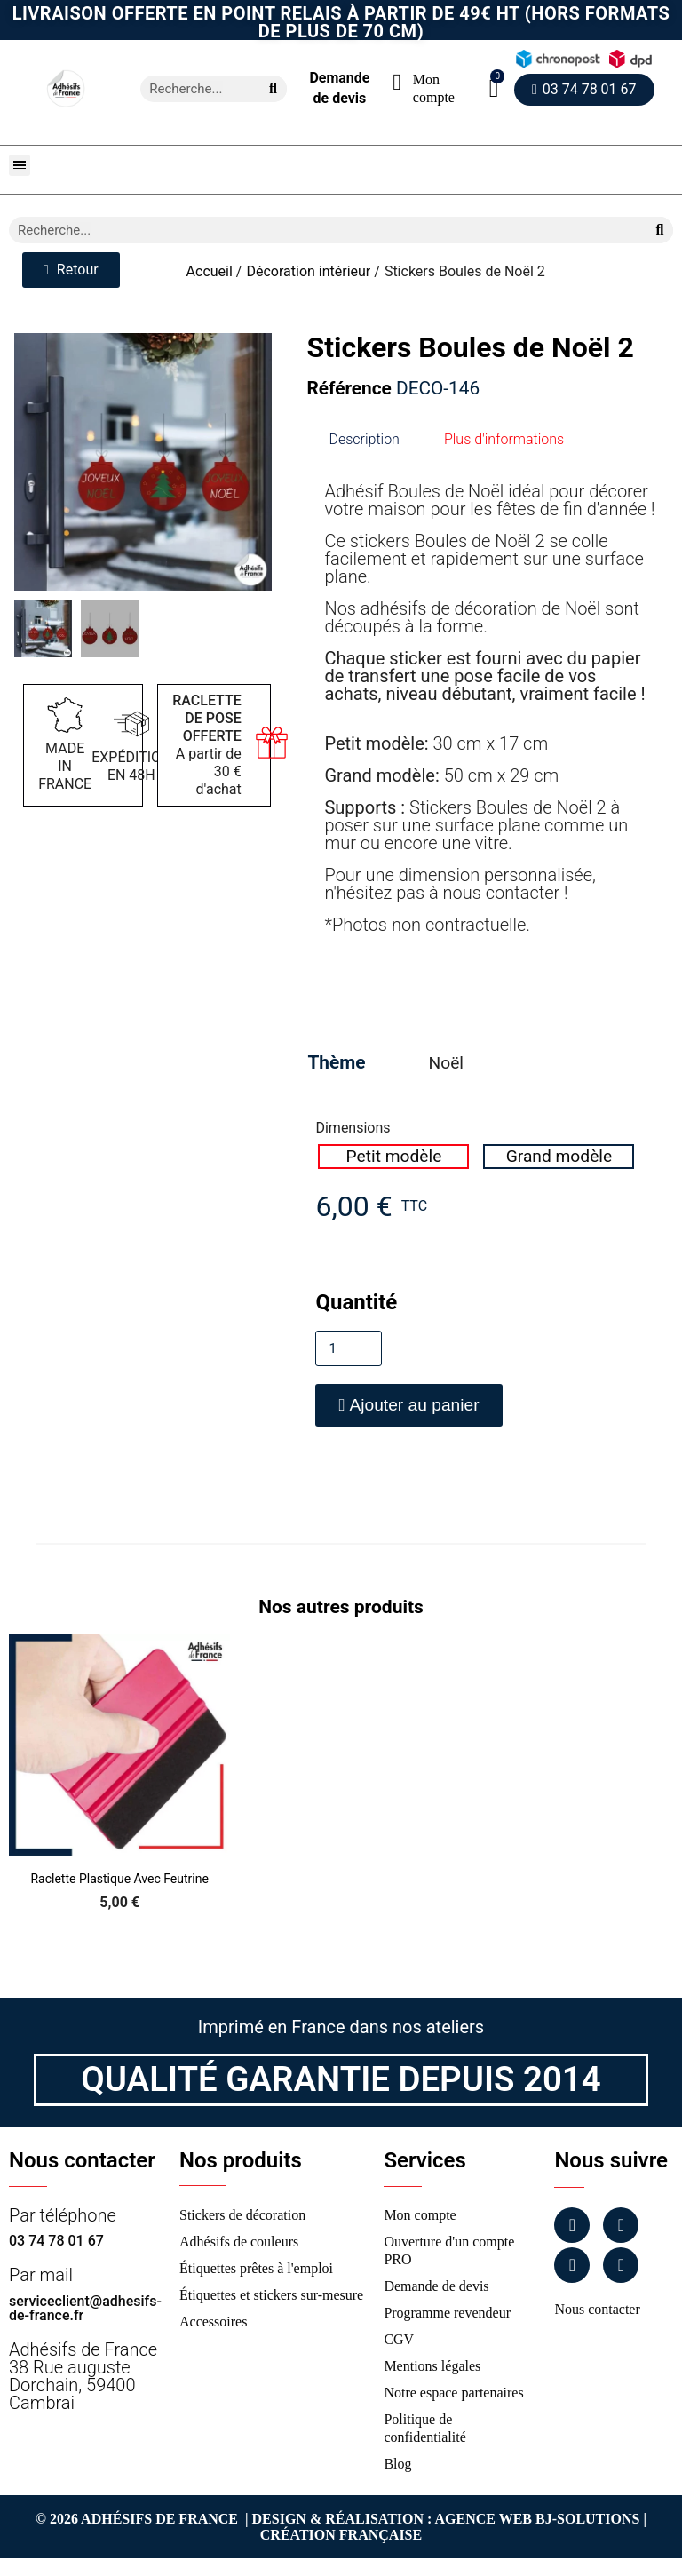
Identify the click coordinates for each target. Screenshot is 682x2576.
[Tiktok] (620, 2265)
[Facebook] (572, 2225)
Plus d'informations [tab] (504, 439)
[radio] (393, 1156)
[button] (494, 88)
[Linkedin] (572, 2265)
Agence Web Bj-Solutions (537, 2518)
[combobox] (192, 89)
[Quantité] (348, 1348)
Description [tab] (364, 439)
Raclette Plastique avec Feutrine (119, 1879)
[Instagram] (620, 2225)
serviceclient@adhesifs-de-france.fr (85, 2308)
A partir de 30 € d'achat (207, 745)
